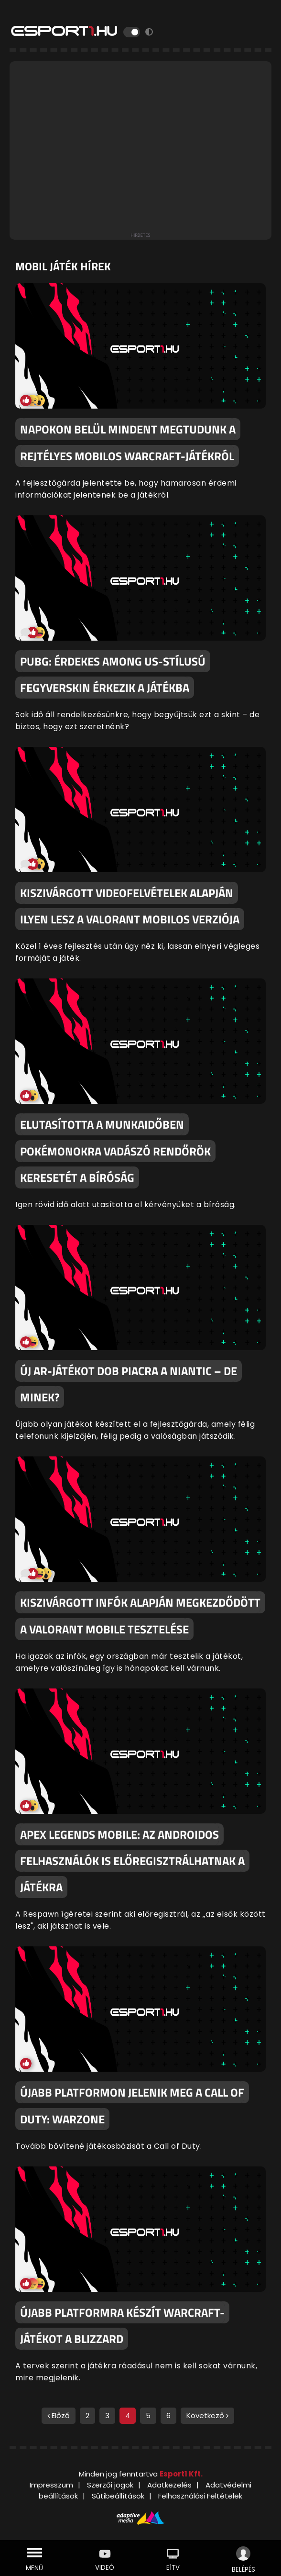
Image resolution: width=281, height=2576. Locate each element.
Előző (58, 2415)
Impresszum (51, 2485)
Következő (207, 2415)
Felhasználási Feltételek (200, 2496)
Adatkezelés (169, 2485)
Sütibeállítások (118, 2496)
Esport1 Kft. (181, 2474)
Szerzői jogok (110, 2485)
